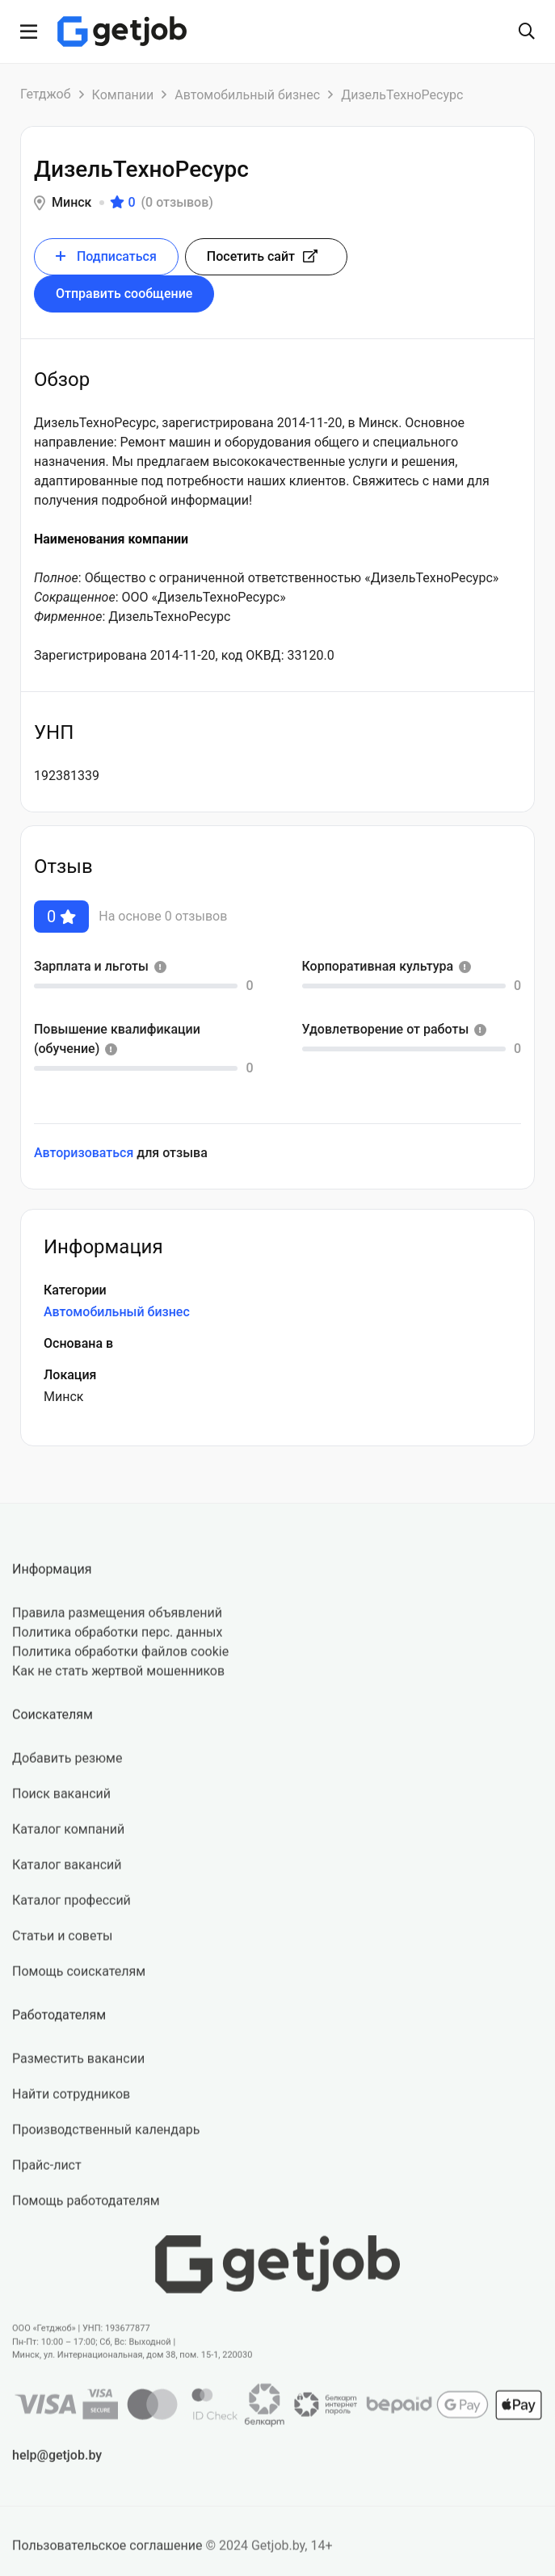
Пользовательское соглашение (107, 2554)
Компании (123, 95)
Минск (71, 202)
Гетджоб (45, 94)
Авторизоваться (83, 1152)
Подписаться (106, 256)
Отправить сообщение (124, 293)
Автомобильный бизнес (247, 95)
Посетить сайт (262, 256)
